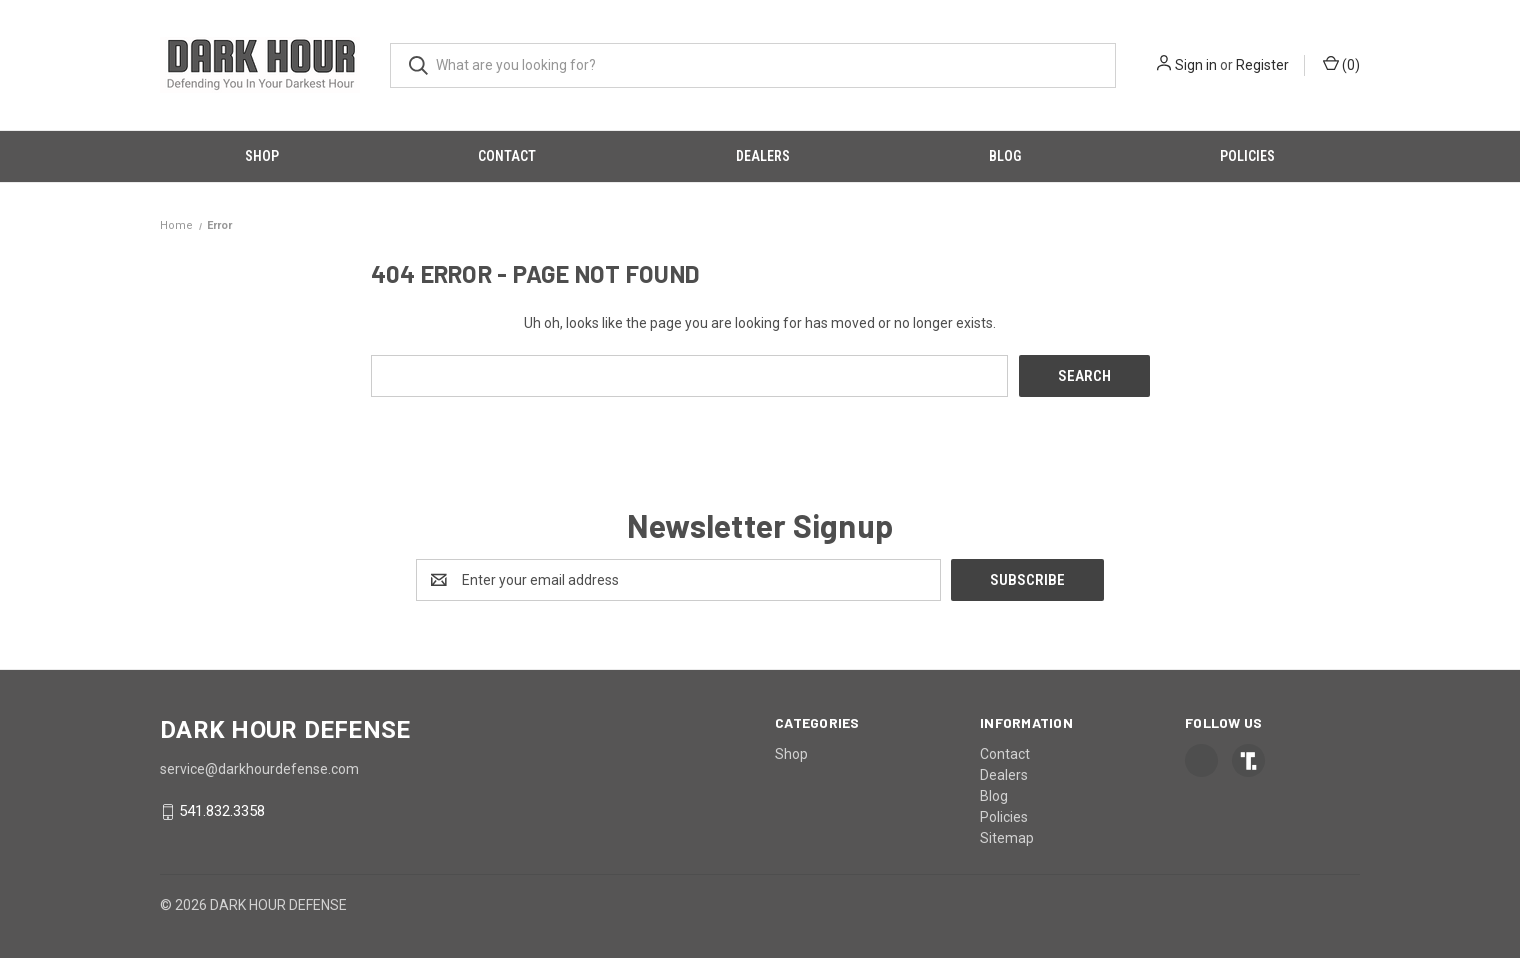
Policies (1247, 156)
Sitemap (1007, 838)
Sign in (1196, 65)
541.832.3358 (222, 812)
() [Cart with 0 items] (1341, 64)
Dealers (763, 156)
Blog (1005, 156)
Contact (507, 156)
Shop (262, 156)
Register (1262, 65)
